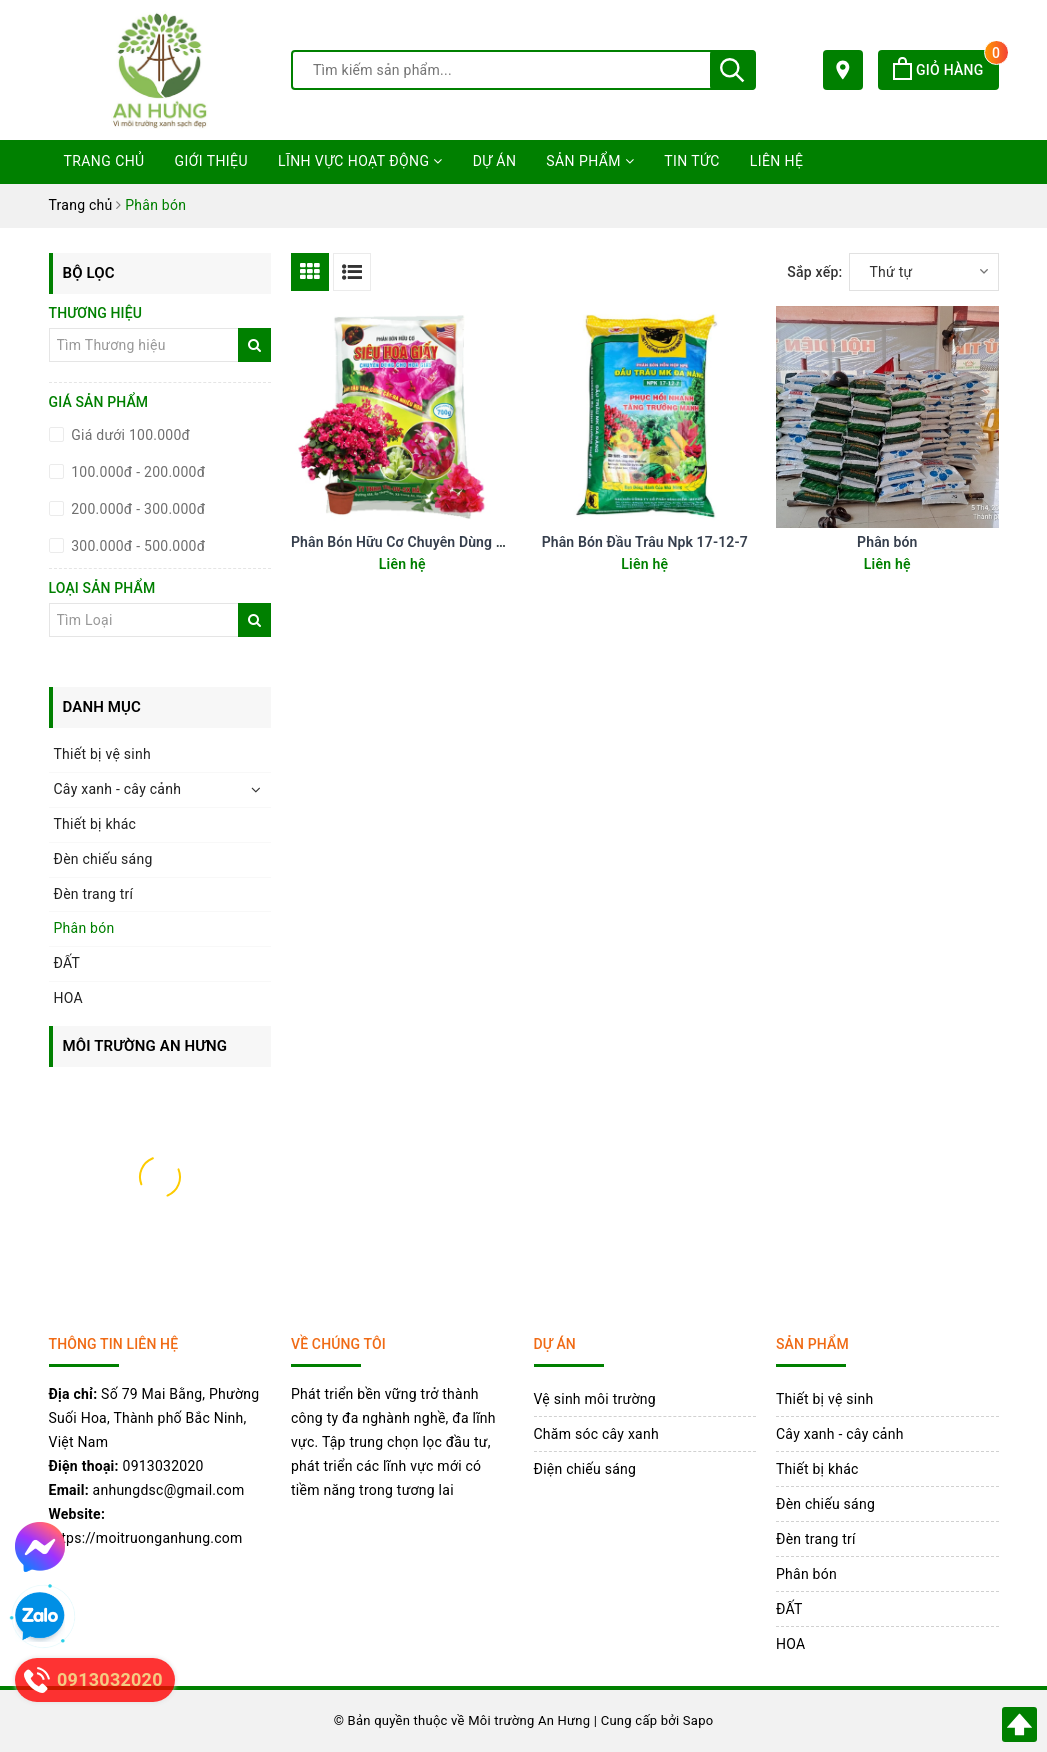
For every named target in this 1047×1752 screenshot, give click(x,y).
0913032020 (163, 1466)
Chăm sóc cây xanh (596, 1434)
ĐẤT (67, 963)
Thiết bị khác (95, 824)
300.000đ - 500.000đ (137, 546)
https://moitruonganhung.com (146, 1538)
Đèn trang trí (94, 894)
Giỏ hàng (945, 70)
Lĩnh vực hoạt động (360, 161)
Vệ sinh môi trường (595, 1399)
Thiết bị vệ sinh (102, 754)
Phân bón (887, 542)
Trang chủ (104, 161)
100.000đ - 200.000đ (137, 472)
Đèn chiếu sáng (103, 859)
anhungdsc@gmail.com (169, 1490)
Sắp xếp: (814, 272)
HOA (68, 998)
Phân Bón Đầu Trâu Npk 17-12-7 (645, 542)
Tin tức (692, 161)
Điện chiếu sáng (585, 1469)
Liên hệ (777, 161)
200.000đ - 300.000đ (137, 509)
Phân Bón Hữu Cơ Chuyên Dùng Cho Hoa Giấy (436, 542)
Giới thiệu (211, 161)
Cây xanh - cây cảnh (118, 789)
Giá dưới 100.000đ (129, 435)
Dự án (495, 161)
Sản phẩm (590, 161)
